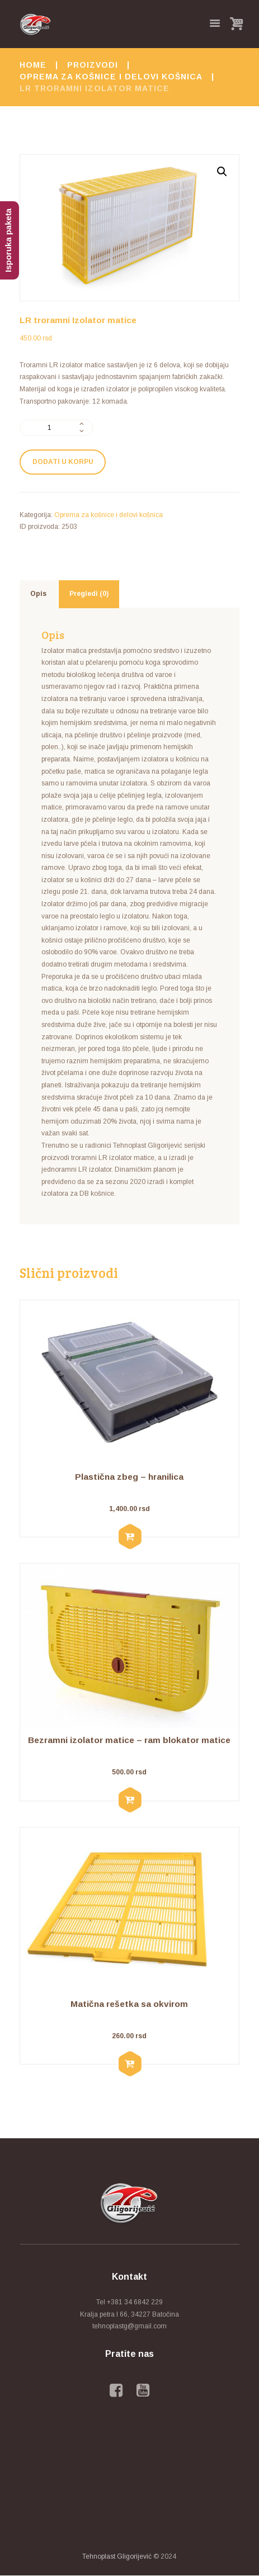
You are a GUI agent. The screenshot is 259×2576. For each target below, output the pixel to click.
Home (33, 64)
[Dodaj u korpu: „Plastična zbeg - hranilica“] (129, 1537)
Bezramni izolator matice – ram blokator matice (129, 1740)
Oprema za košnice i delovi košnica (111, 76)
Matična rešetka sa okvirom (129, 2004)
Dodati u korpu (62, 462)
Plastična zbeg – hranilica (129, 1476)
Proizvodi (92, 64)
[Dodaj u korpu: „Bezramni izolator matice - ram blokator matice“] (129, 1800)
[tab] (38, 594)
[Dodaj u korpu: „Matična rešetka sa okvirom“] (129, 2064)
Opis (38, 594)
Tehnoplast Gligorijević (117, 2556)
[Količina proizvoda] (56, 427)
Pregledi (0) (89, 594)
